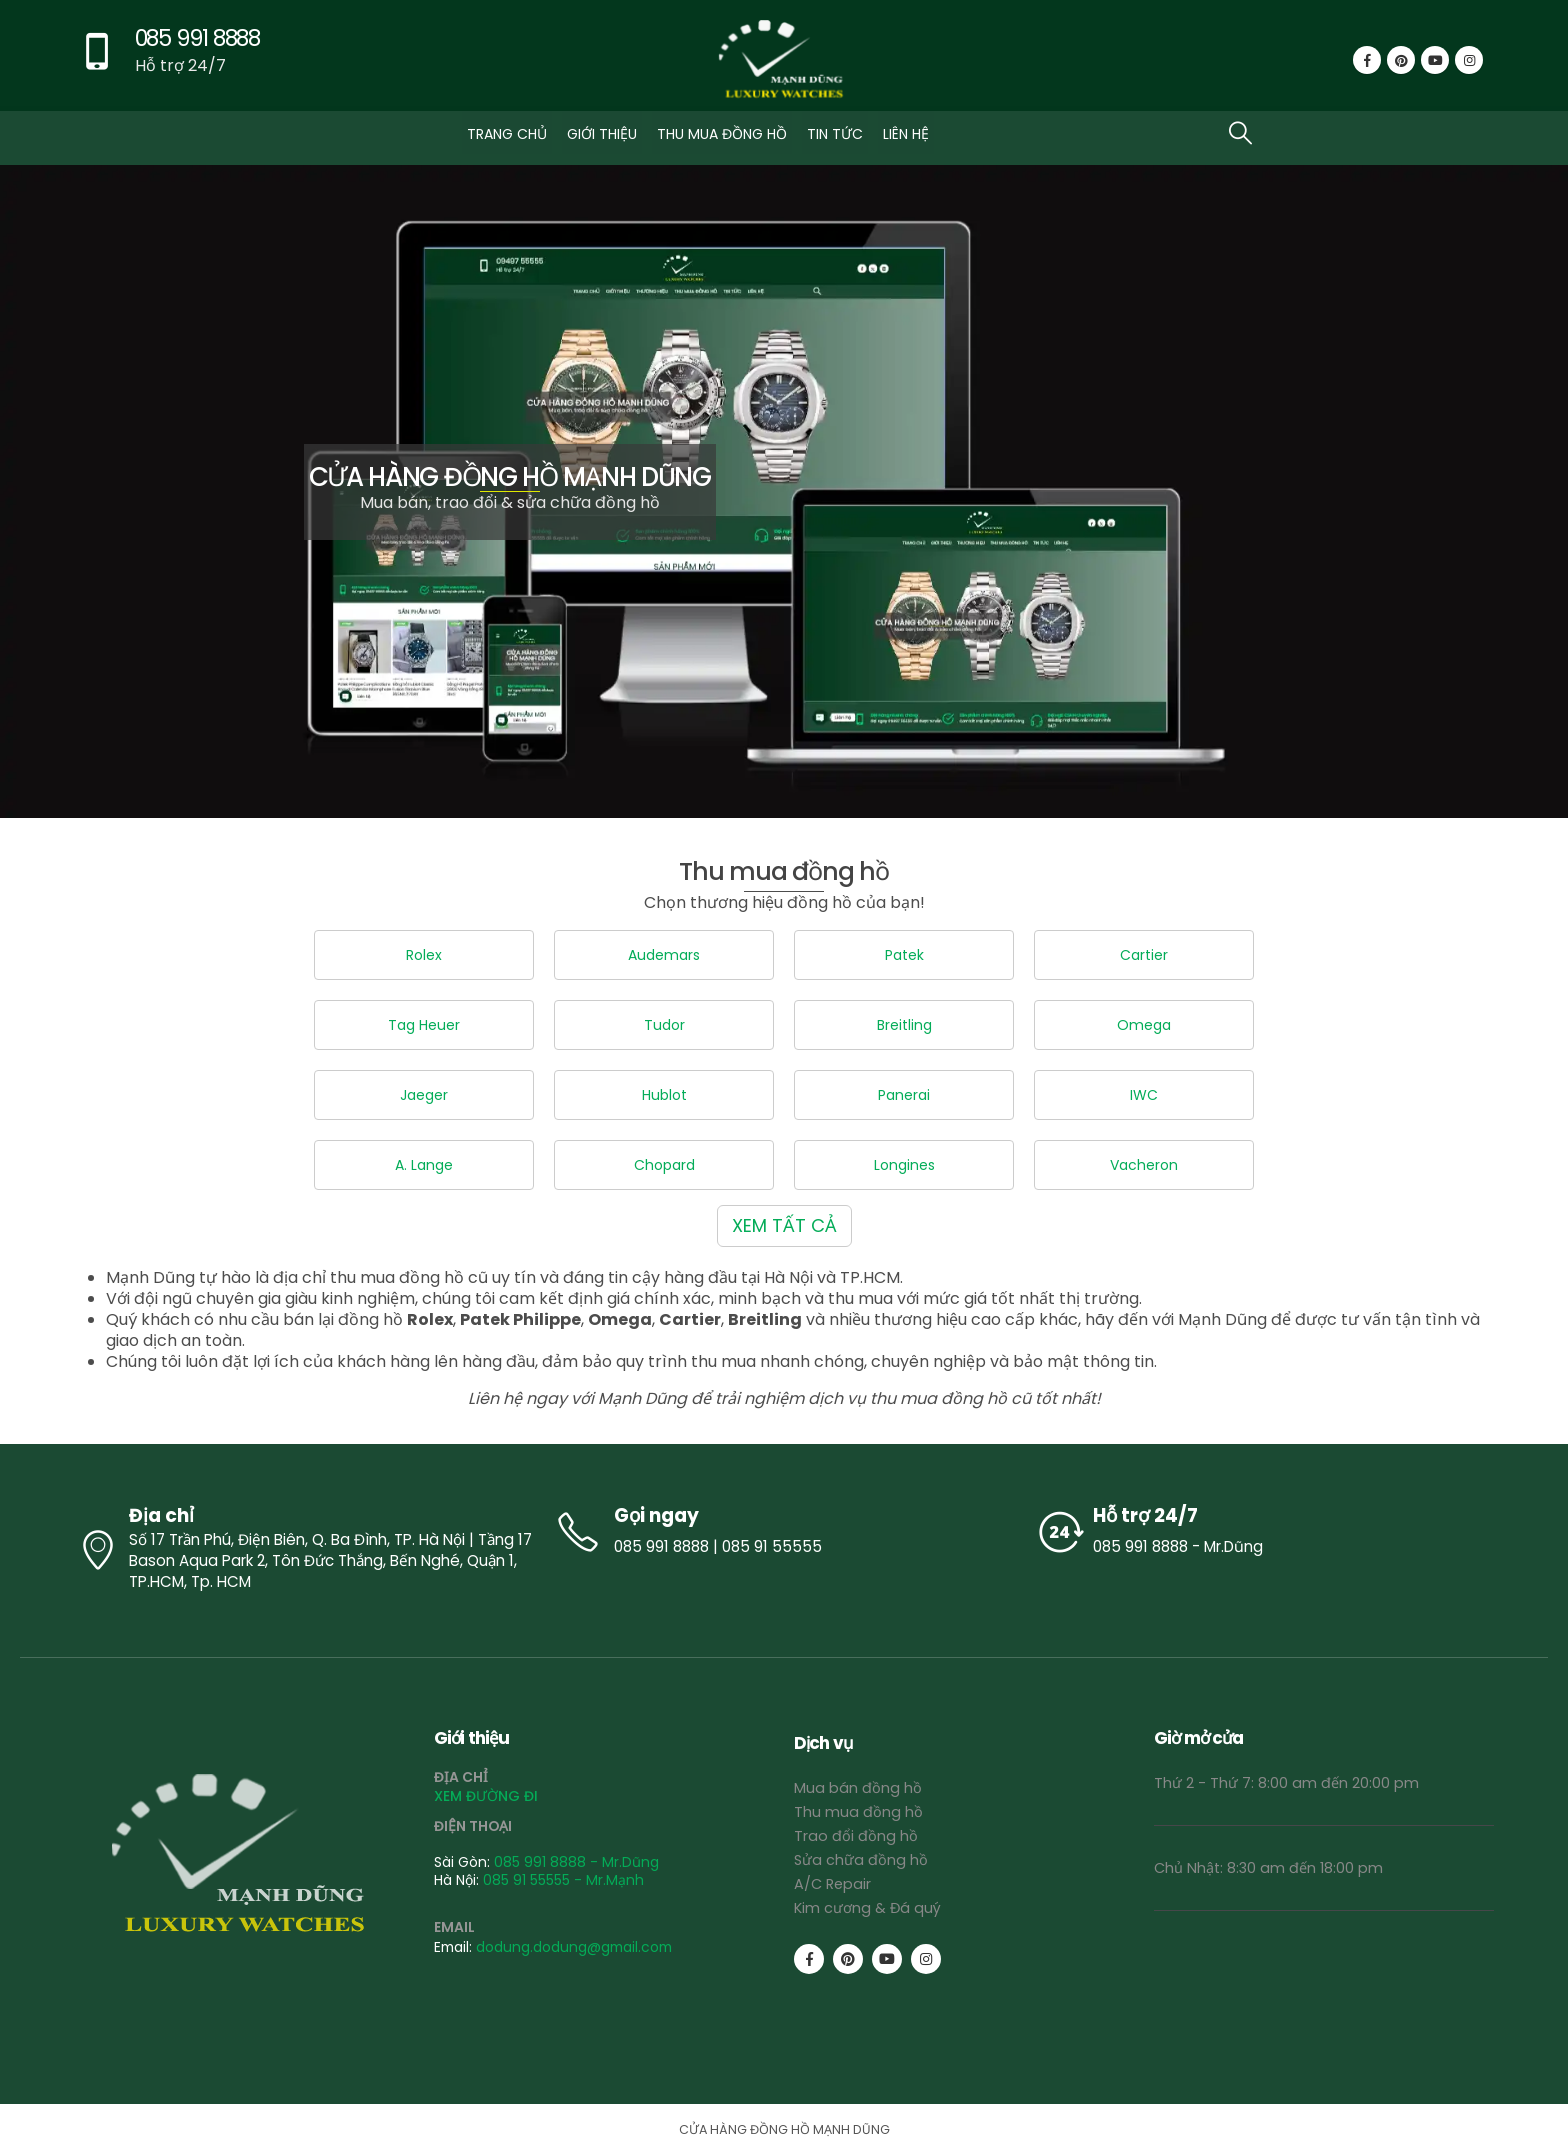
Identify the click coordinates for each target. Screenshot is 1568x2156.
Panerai (904, 1095)
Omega (1144, 1025)
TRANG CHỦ (507, 134)
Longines (904, 1165)
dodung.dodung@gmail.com (574, 1947)
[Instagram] (1469, 60)
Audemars (664, 955)
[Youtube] (1435, 60)
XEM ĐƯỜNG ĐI (486, 1796)
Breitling (904, 1025)
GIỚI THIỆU (602, 134)
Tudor (664, 1025)
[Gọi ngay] (784, 1532)
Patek (904, 955)
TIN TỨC (835, 134)
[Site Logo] (784, 60)
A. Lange (424, 1165)
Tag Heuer (424, 1025)
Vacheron (1144, 1165)
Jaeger (424, 1095)
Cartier (1144, 955)
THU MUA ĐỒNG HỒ (722, 134)
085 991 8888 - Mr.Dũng (576, 1862)
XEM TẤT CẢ (784, 1225)
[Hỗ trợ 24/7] (1264, 1532)
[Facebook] (1367, 60)
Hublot (664, 1095)
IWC (1144, 1095)
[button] (1240, 132)
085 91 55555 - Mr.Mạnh (563, 1880)
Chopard (664, 1165)
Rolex (424, 955)
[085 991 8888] (167, 60)
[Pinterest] (1401, 60)
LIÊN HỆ (906, 134)
